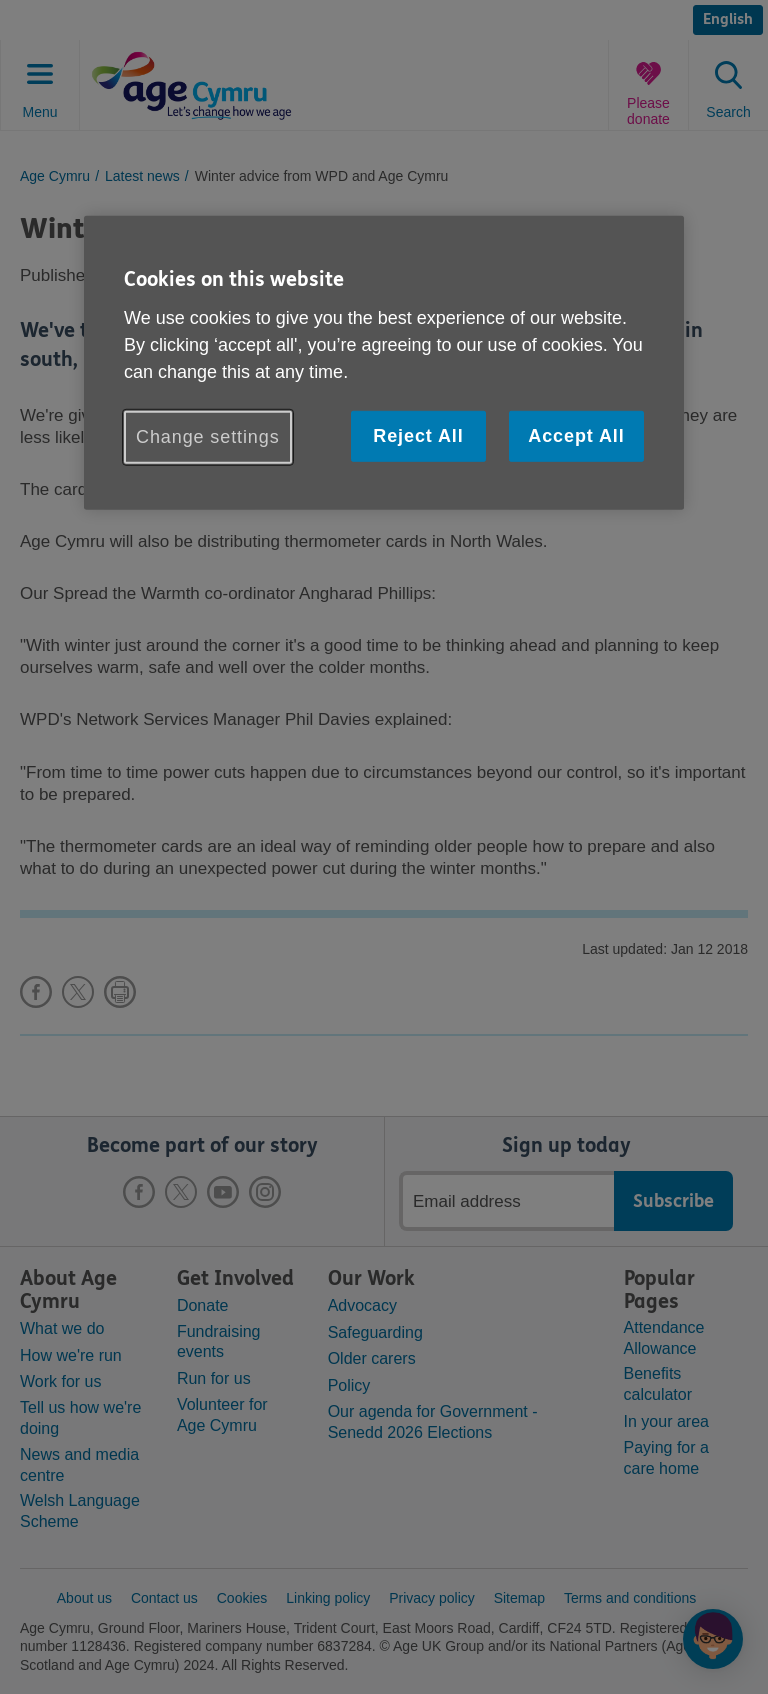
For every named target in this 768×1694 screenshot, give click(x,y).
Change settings (208, 437)
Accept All (576, 436)
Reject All (418, 436)
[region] (384, 363)
